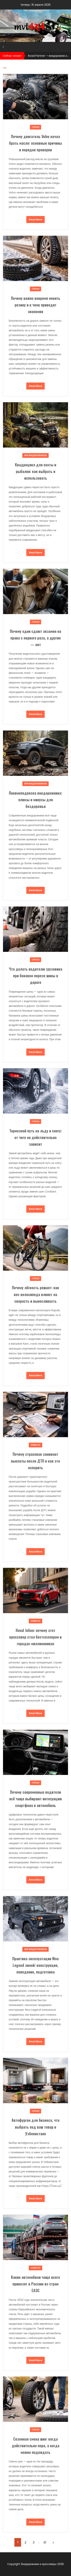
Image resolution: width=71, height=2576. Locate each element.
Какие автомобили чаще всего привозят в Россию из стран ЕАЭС (35, 2283)
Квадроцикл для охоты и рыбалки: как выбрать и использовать (35, 471)
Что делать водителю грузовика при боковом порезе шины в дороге (35, 975)
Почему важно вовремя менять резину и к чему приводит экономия (35, 304)
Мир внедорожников (35, 455)
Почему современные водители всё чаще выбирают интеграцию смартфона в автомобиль (35, 1798)
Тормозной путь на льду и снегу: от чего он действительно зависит (35, 1137)
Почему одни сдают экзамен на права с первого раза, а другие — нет (35, 637)
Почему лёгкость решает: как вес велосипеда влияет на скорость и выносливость (35, 1294)
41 (44, 2542)
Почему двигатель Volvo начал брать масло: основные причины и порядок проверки (35, 143)
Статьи (35, 127)
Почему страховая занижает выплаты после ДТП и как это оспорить (35, 1460)
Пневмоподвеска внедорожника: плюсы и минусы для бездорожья (35, 799)
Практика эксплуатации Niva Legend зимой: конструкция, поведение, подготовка (35, 1965)
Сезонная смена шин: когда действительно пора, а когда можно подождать (35, 2445)
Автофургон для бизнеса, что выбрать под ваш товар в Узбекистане (35, 2126)
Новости (35, 1445)
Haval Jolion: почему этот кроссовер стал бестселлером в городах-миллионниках (35, 1636)
